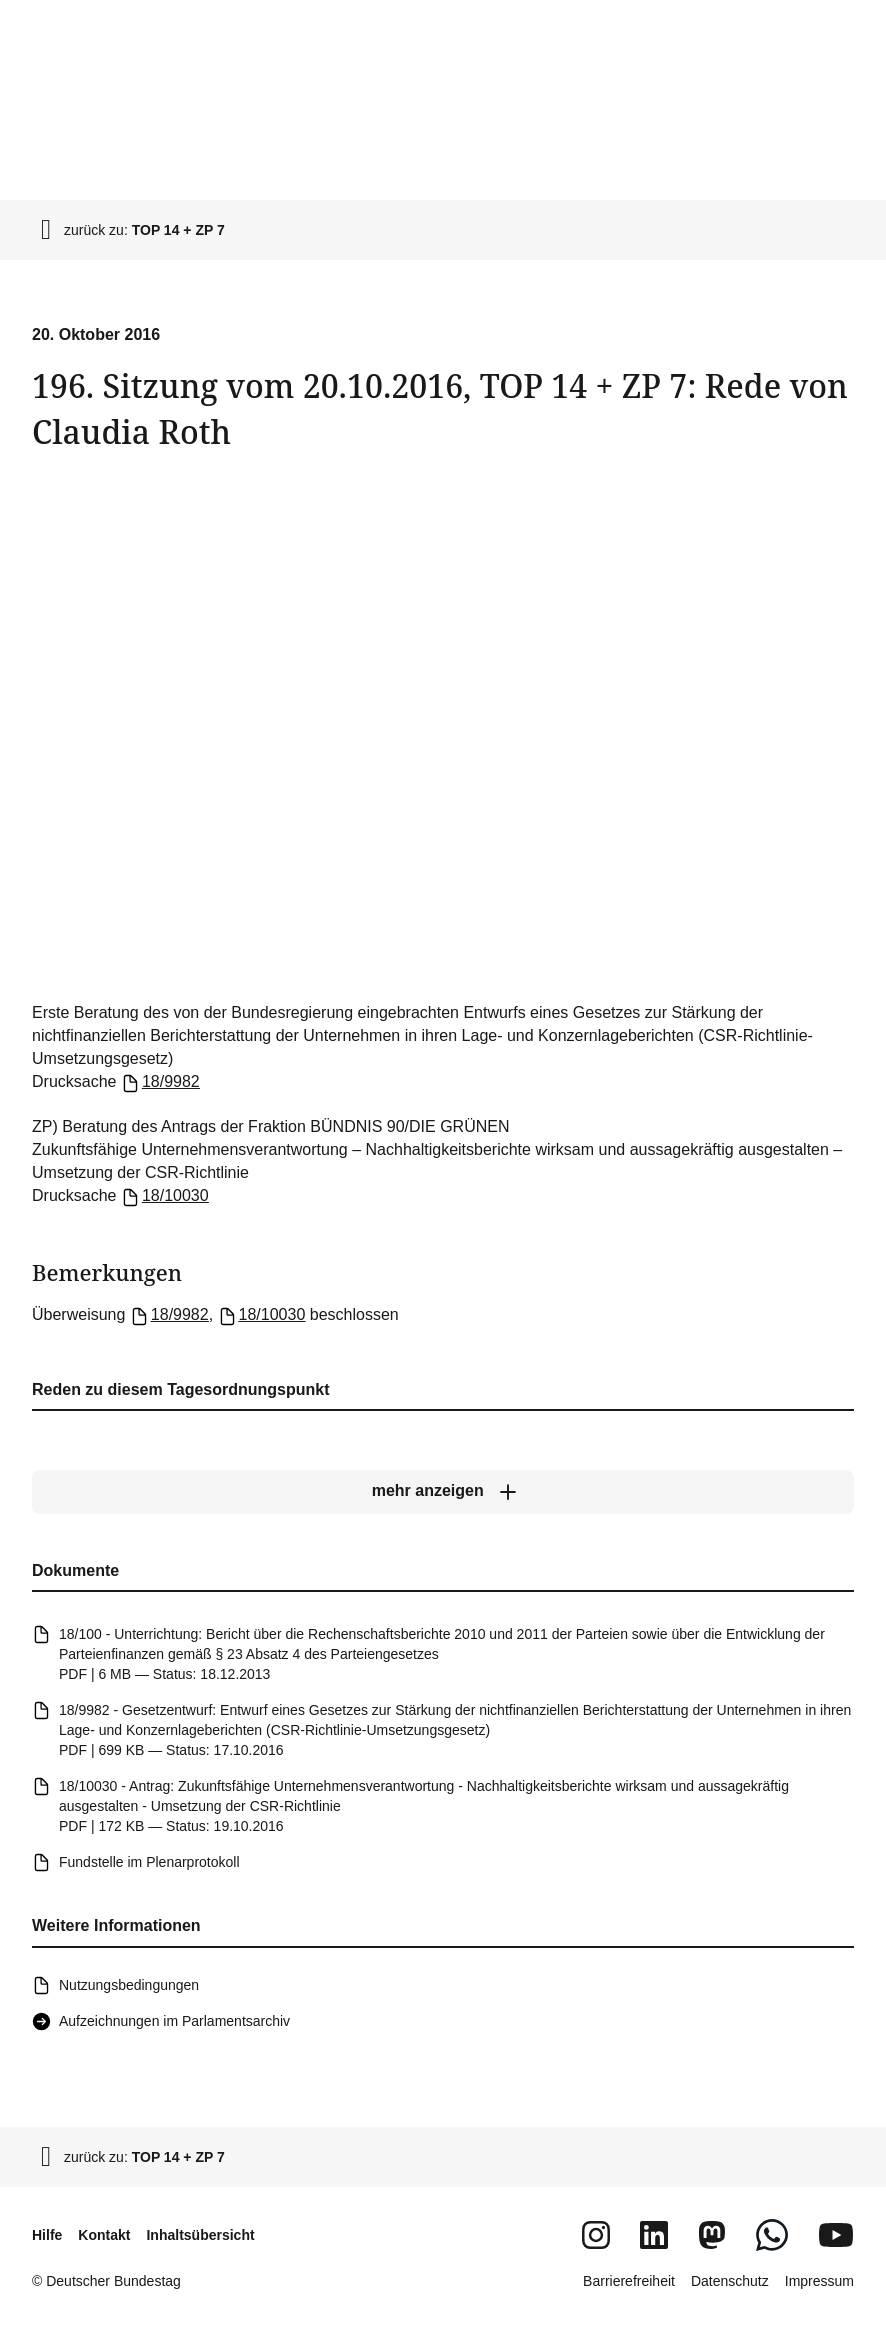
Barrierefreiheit (629, 2281)
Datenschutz (730, 2281)
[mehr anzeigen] (443, 1492)
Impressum (819, 2281)
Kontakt (104, 2235)
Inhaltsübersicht (200, 2235)
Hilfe (47, 2235)
